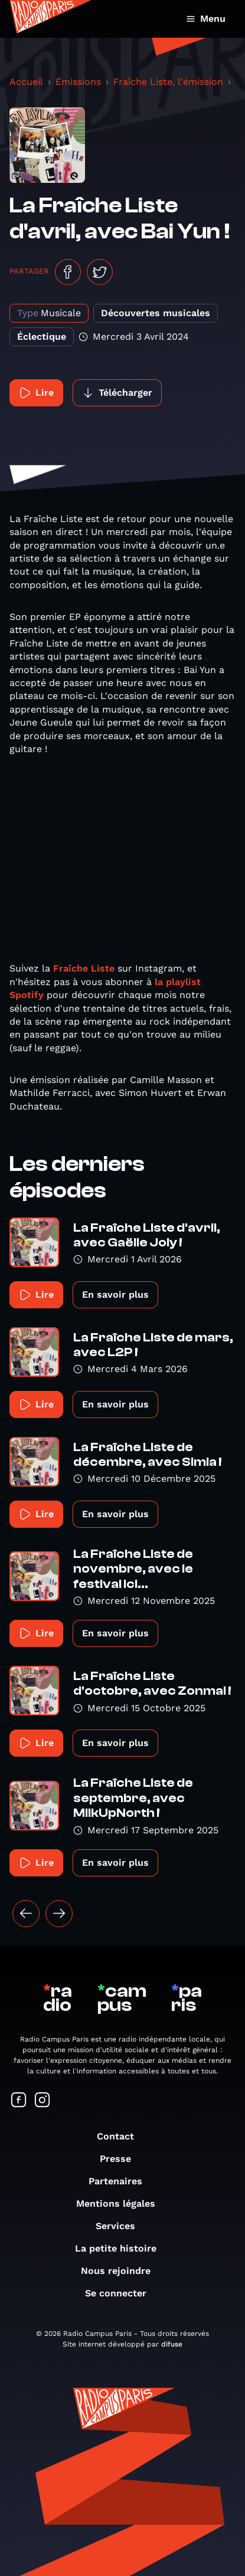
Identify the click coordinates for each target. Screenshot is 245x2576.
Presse (121, 2158)
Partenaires (121, 2181)
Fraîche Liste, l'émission (168, 81)
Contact (121, 2136)
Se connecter (121, 2293)
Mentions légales (121, 2203)
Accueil (26, 81)
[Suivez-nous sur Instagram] (42, 2101)
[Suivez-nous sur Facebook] (18, 2101)
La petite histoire (121, 2248)
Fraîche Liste (82, 968)
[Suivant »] (59, 1914)
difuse (171, 2344)
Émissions (78, 81)
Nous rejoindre (121, 2270)
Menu (206, 18)
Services (121, 2226)
